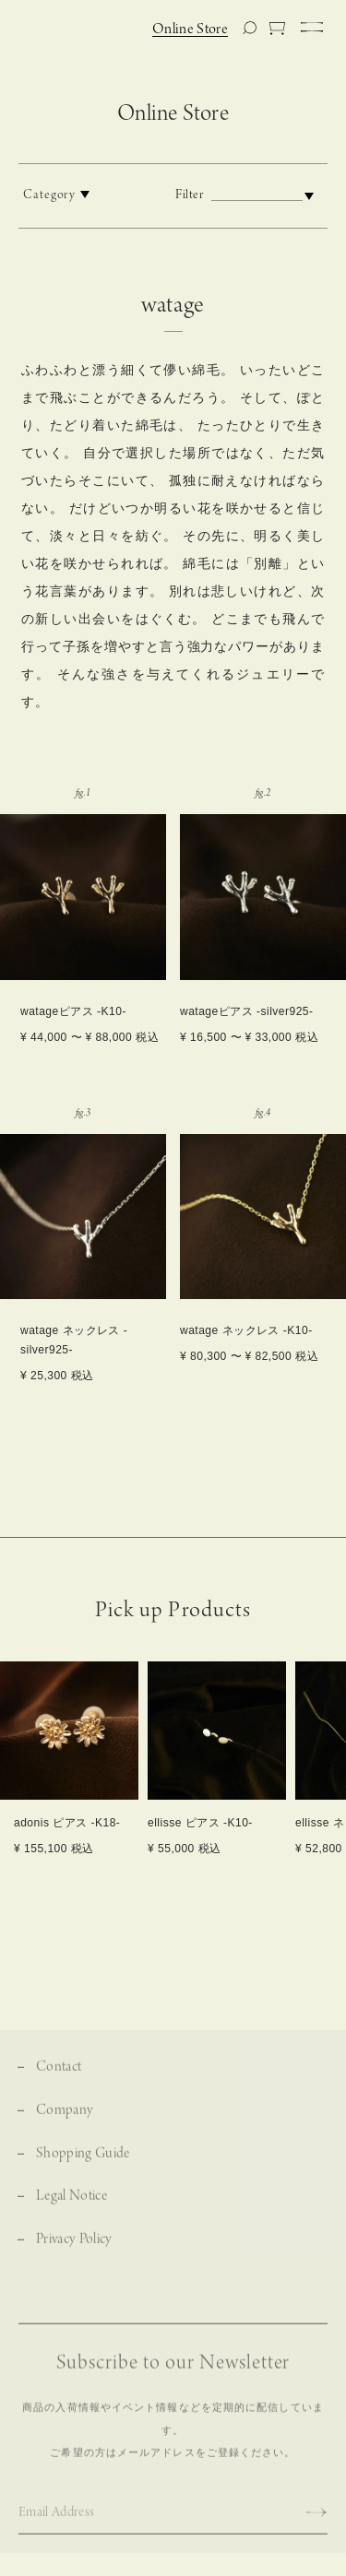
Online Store (190, 29)
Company (64, 2127)
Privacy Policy (74, 2256)
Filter (249, 195)
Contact (58, 2084)
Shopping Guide (83, 2170)
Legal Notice (71, 2213)
